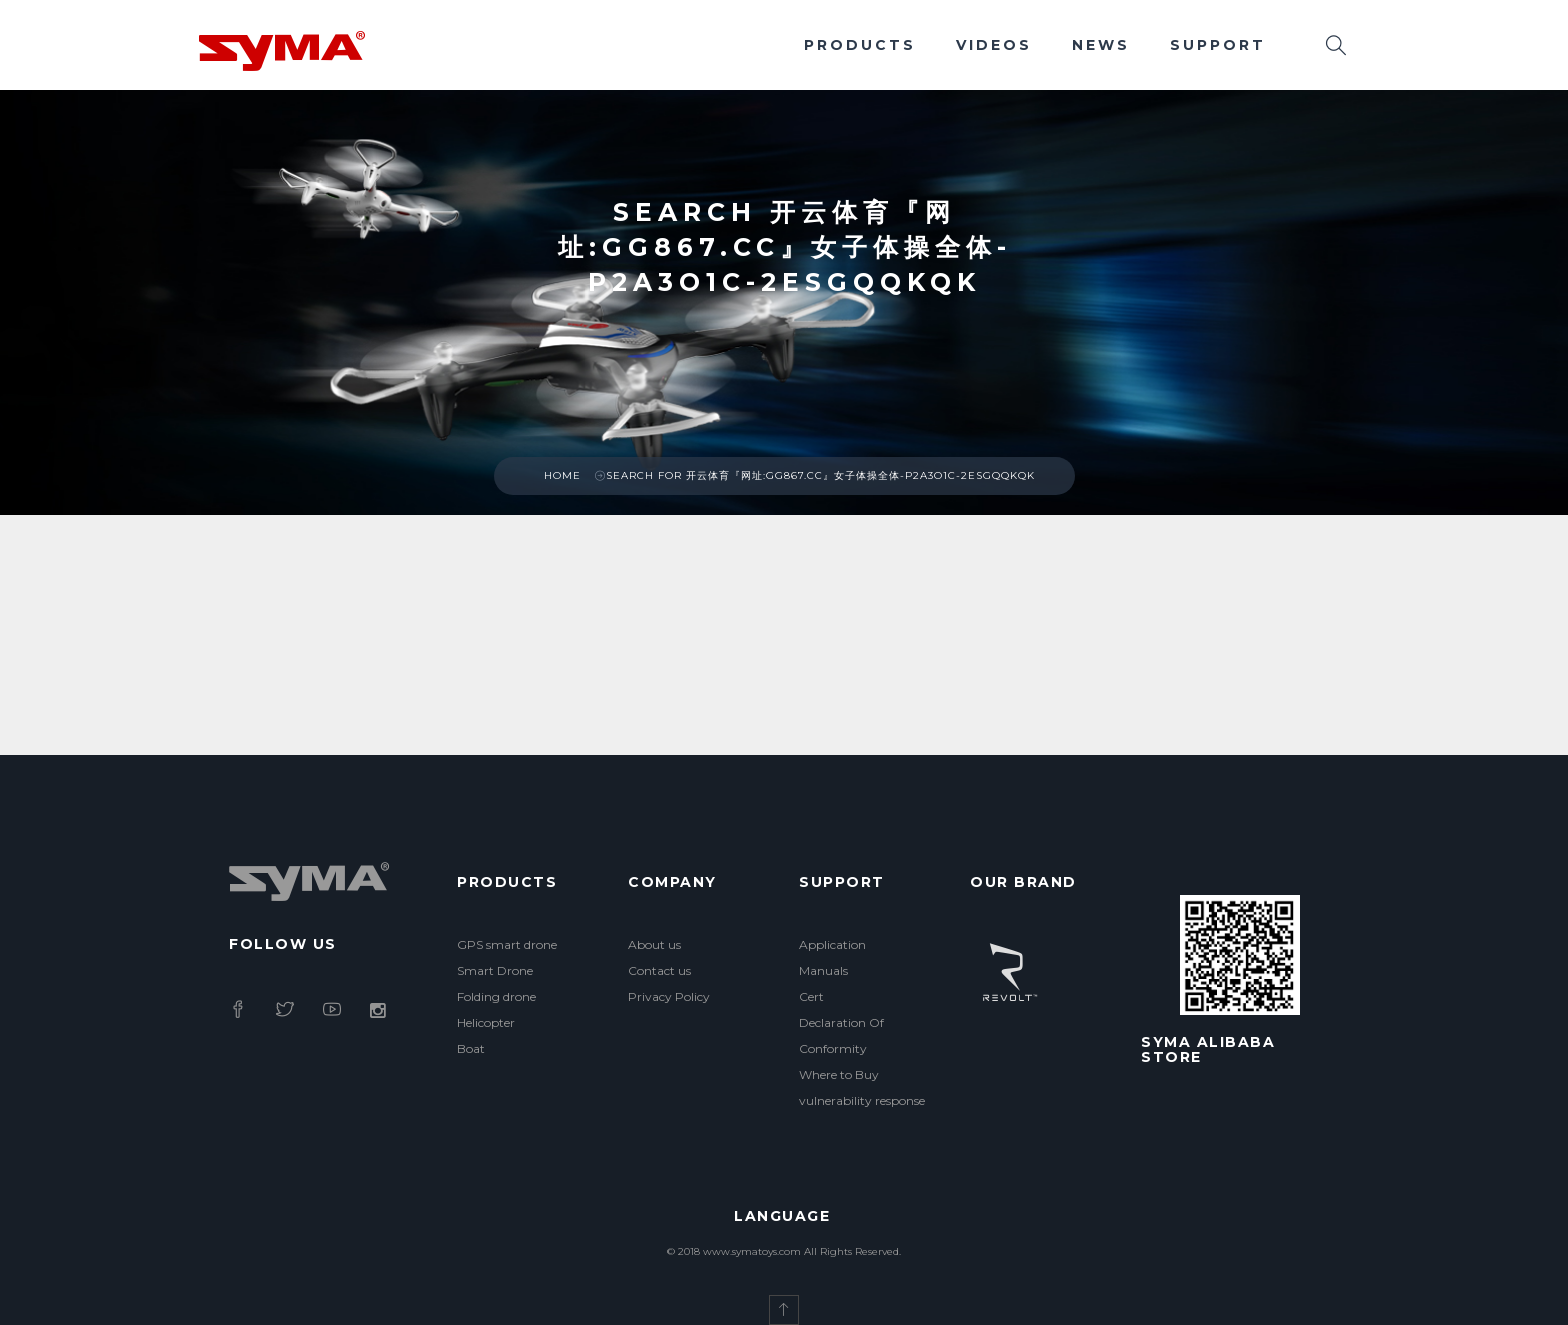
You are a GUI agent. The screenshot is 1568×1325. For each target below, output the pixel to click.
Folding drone (496, 996)
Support (1218, 45)
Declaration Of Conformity (841, 1035)
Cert (811, 996)
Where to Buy (839, 1074)
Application (832, 944)
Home (562, 475)
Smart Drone (495, 970)
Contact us (659, 970)
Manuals (823, 970)
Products (860, 45)
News (1101, 45)
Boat (471, 1048)
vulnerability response (862, 1100)
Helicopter (486, 1022)
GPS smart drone (507, 944)
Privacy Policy (669, 996)
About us (654, 944)
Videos (994, 45)
